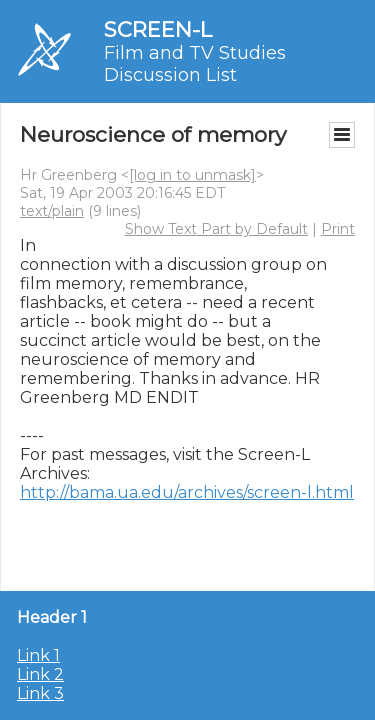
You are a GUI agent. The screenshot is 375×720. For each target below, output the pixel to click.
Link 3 (40, 693)
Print (338, 229)
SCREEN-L (158, 29)
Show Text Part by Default (216, 229)
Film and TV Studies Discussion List (195, 64)
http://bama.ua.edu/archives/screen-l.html (187, 492)
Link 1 (38, 655)
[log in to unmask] (192, 175)
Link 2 (40, 674)
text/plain (52, 211)
